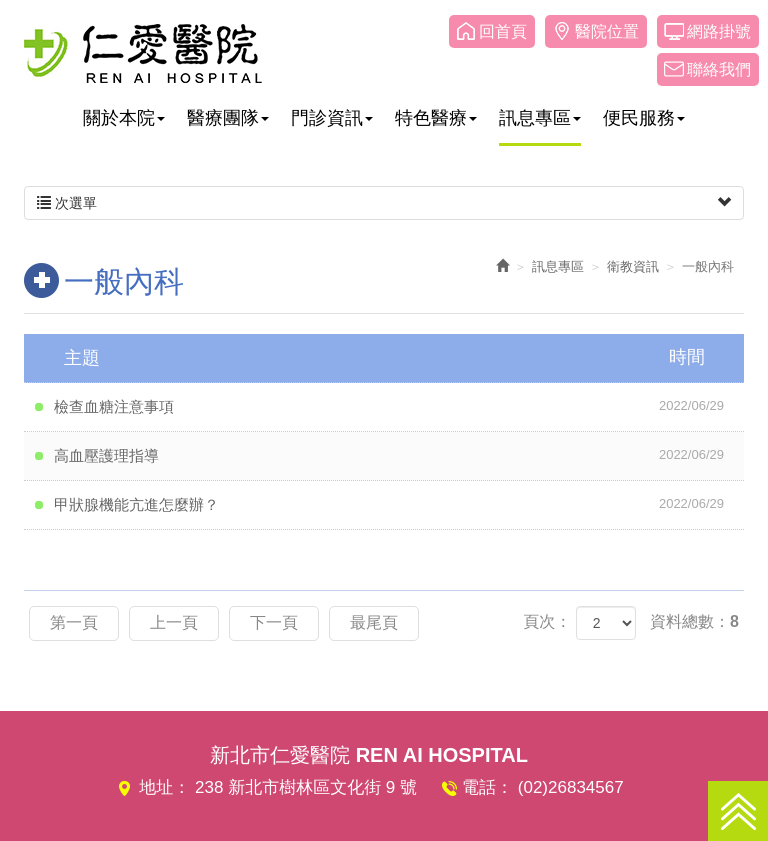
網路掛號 (719, 31)
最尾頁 (374, 622)
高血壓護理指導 (399, 455)
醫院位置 (607, 31)
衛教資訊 (633, 266)
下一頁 (274, 622)
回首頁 (503, 31)
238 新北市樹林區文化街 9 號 (306, 787)
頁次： (547, 621)
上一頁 (174, 622)
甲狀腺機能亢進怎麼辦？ (399, 504)
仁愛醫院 (143, 53)
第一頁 (74, 622)
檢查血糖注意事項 (399, 406)
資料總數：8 (694, 621)
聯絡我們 (719, 69)
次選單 (384, 203)
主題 (396, 357)
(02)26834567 (571, 787)
